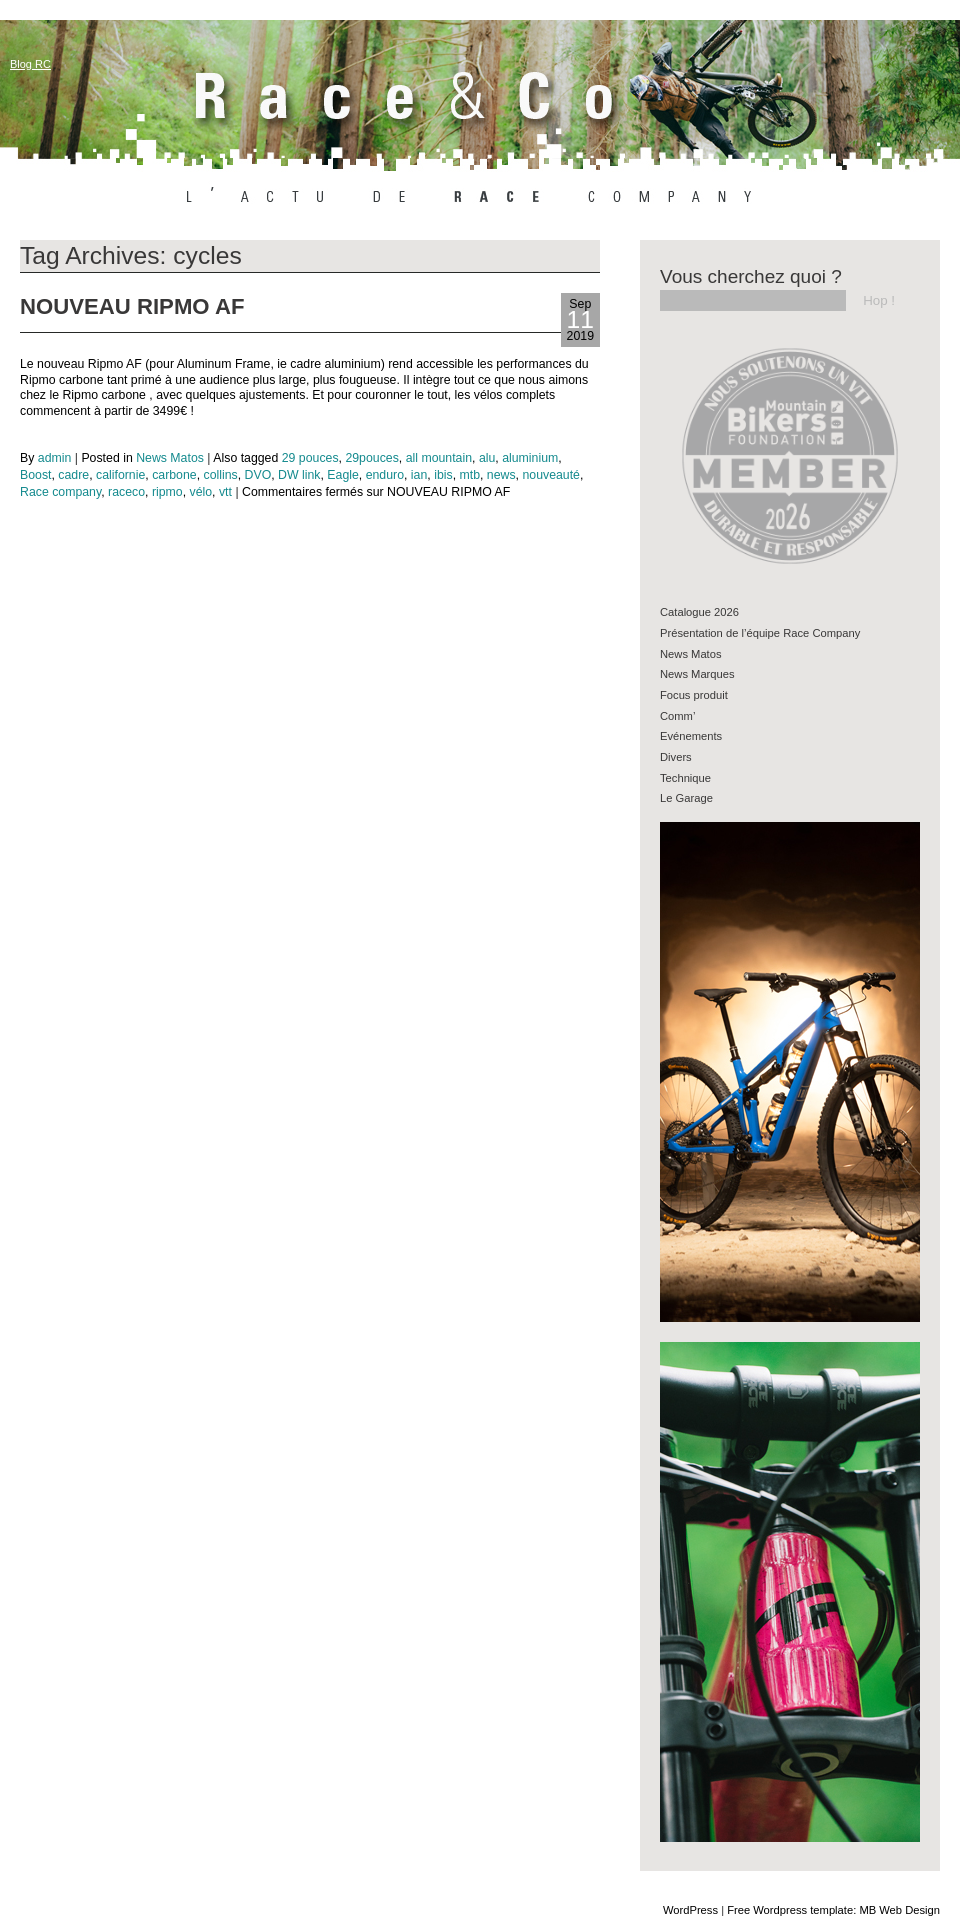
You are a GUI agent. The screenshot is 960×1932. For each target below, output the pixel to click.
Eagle (343, 475)
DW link (299, 475)
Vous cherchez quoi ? (751, 276)
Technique (685, 778)
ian (419, 475)
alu (487, 458)
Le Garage (686, 798)
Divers (676, 757)
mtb (469, 475)
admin (55, 458)
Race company (60, 492)
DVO (258, 475)
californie (120, 475)
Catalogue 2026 (699, 612)
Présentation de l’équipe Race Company (760, 633)
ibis (443, 475)
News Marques (697, 674)
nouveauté (551, 475)
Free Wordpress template (790, 1910)
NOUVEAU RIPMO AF (132, 306)
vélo (201, 492)
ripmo (167, 492)
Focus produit (694, 695)
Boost (36, 475)
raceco (126, 492)
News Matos (170, 458)
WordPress (690, 1910)
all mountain (439, 458)
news (501, 475)
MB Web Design (899, 1910)
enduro (385, 475)
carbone (174, 475)
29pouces (371, 458)
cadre (73, 475)
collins (220, 475)
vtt (225, 492)
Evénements (691, 736)
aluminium (530, 458)
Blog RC (30, 64)
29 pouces (310, 458)
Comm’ (677, 716)
